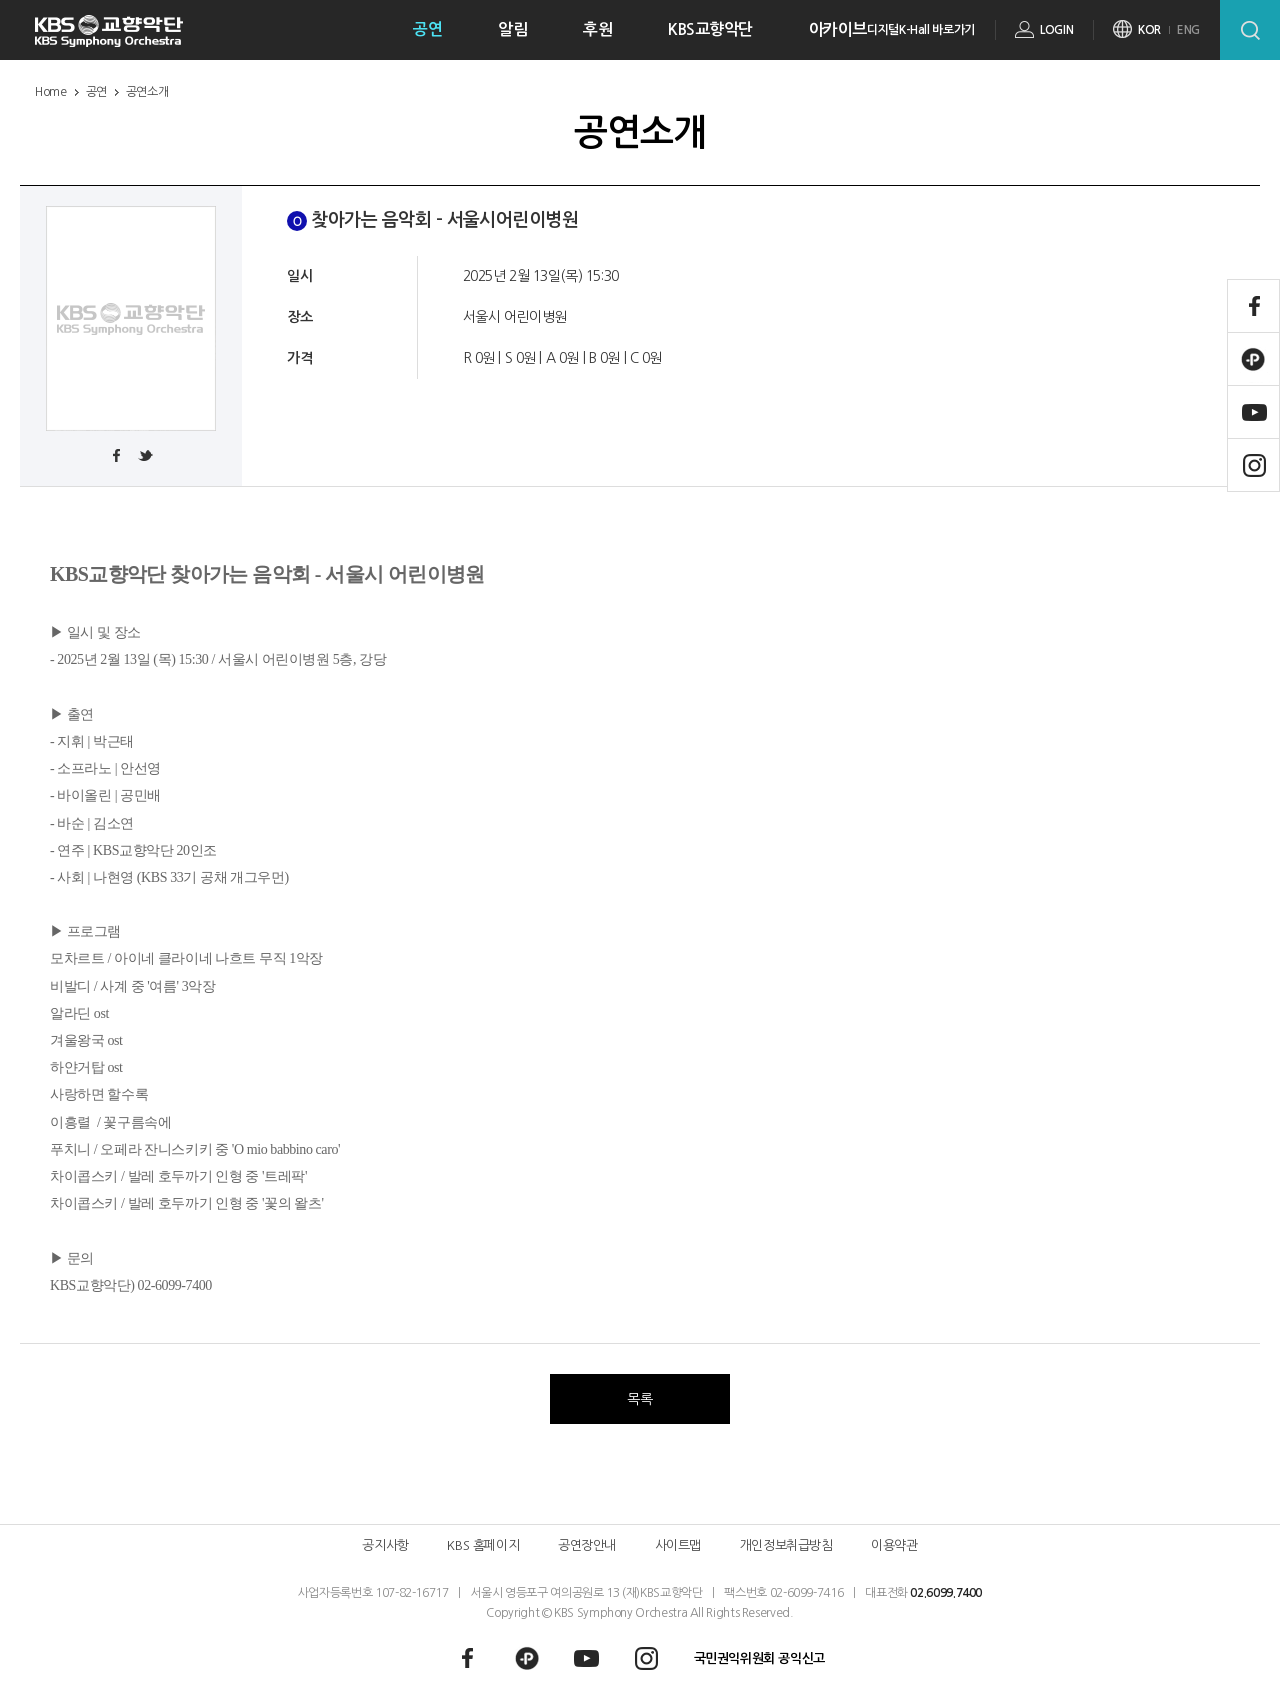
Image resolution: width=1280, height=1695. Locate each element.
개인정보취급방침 (786, 1545)
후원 (597, 29)
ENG (1188, 30)
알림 (512, 29)
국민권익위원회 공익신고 (759, 1658)
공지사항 (385, 1545)
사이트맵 (678, 1545)
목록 (639, 1399)
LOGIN (1056, 30)
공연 (427, 29)
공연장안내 (587, 1545)
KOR (1149, 30)
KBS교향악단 (710, 29)
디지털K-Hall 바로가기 (921, 30)
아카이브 (838, 29)
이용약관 (894, 1545)
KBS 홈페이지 (483, 1545)
